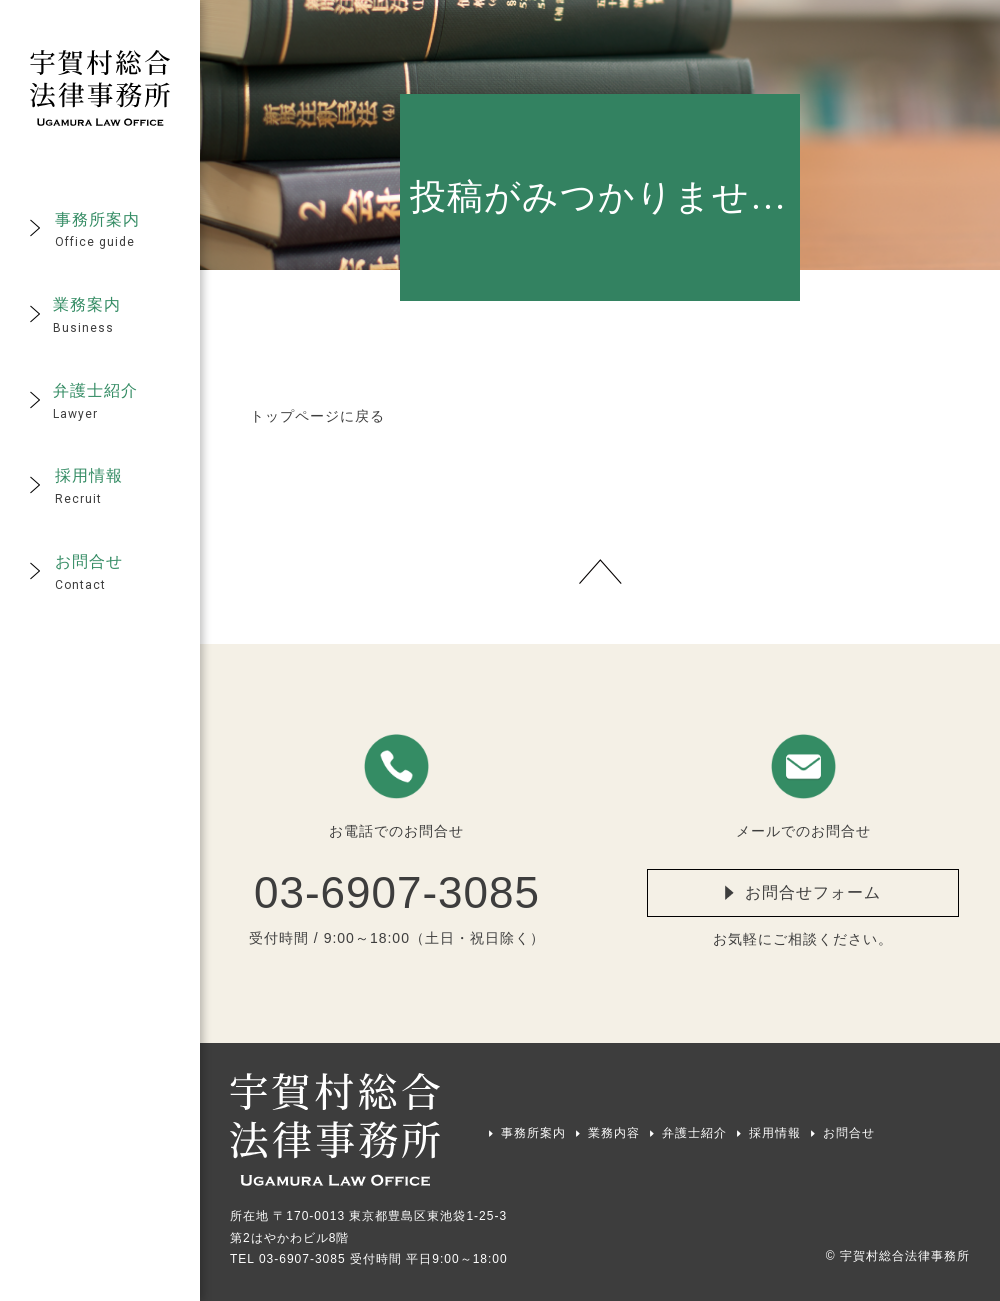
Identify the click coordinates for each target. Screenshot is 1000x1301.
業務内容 (614, 1133)
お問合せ (849, 1133)
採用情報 (775, 1133)
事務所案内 (533, 1133)
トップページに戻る (317, 416)
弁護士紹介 (694, 1133)
